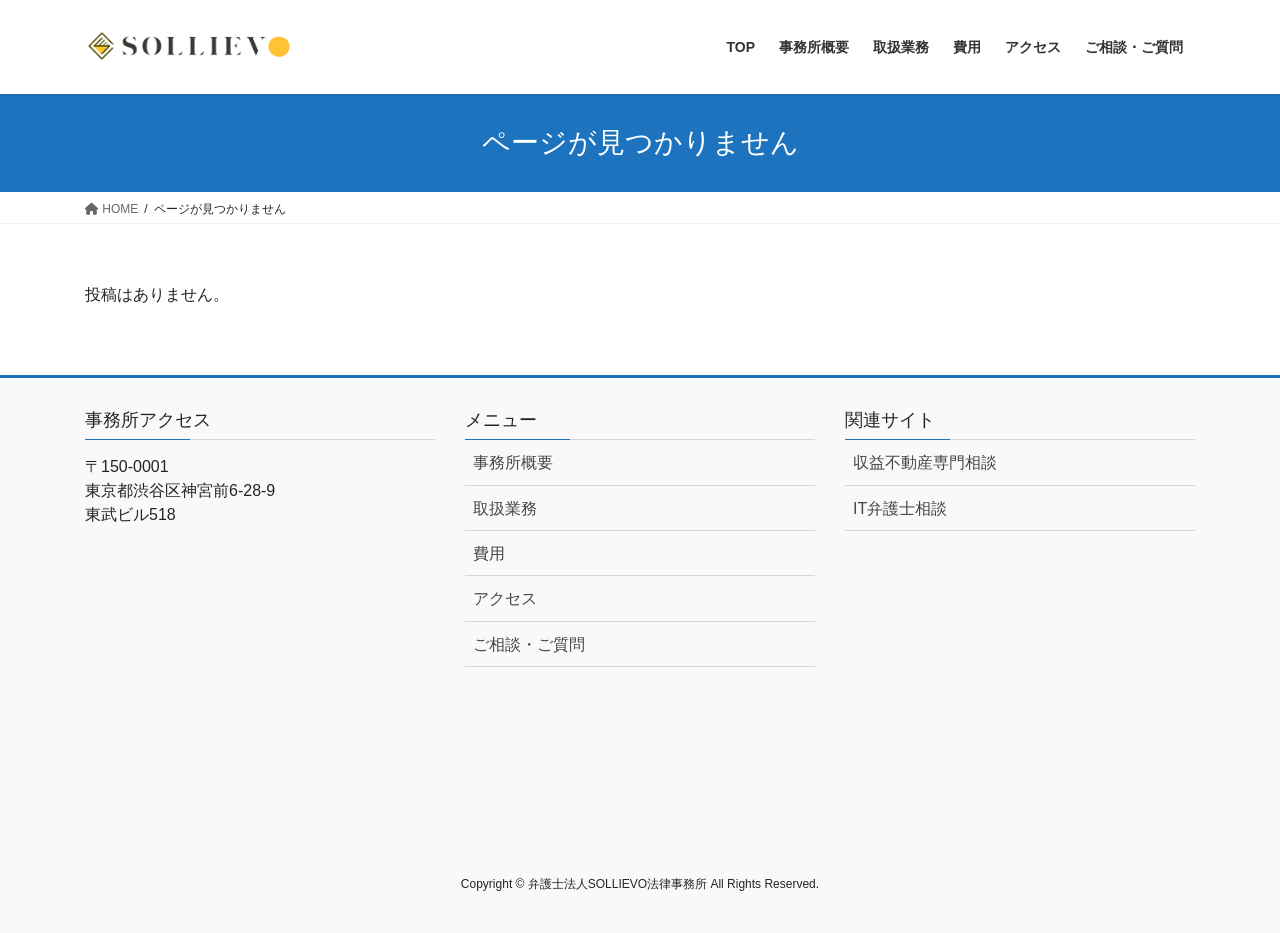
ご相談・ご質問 (529, 644)
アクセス (505, 598)
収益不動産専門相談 (925, 462)
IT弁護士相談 (900, 508)
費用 (489, 553)
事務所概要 (513, 462)
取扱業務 (505, 508)
